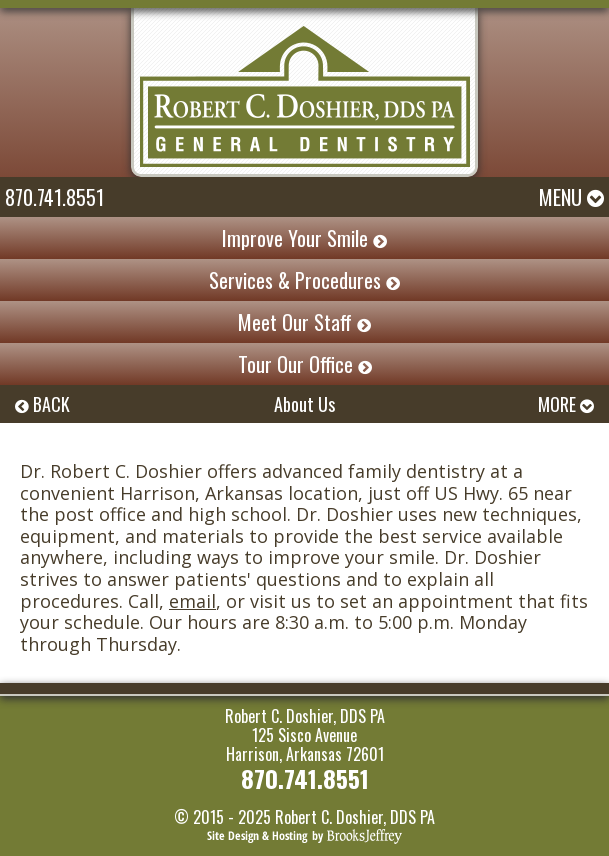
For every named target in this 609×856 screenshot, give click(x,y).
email (192, 601)
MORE (566, 404)
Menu (571, 197)
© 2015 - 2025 (222, 817)
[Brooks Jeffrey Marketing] (304, 834)
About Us (304, 404)
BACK (42, 404)
